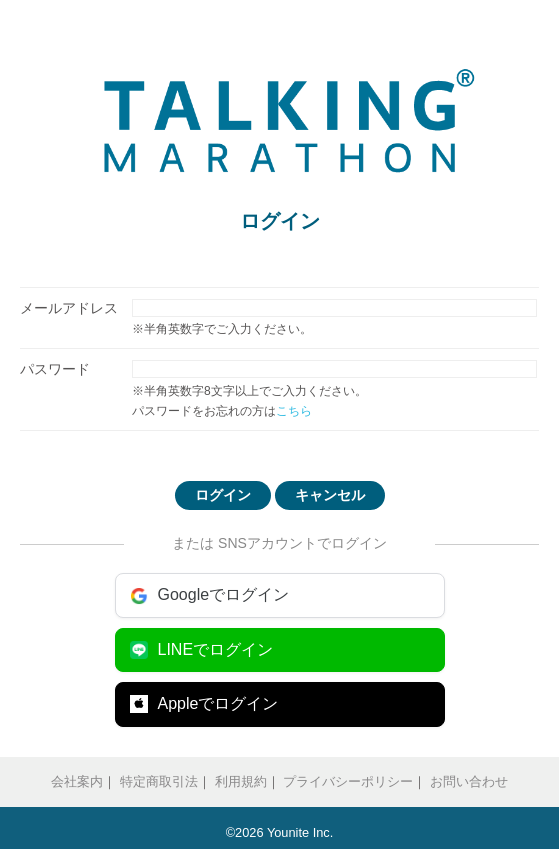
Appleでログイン (204, 704)
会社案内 (77, 781)
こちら (294, 411)
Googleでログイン (210, 595)
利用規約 (241, 781)
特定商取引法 (159, 781)
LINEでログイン (202, 650)
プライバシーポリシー (348, 781)
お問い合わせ (469, 781)
